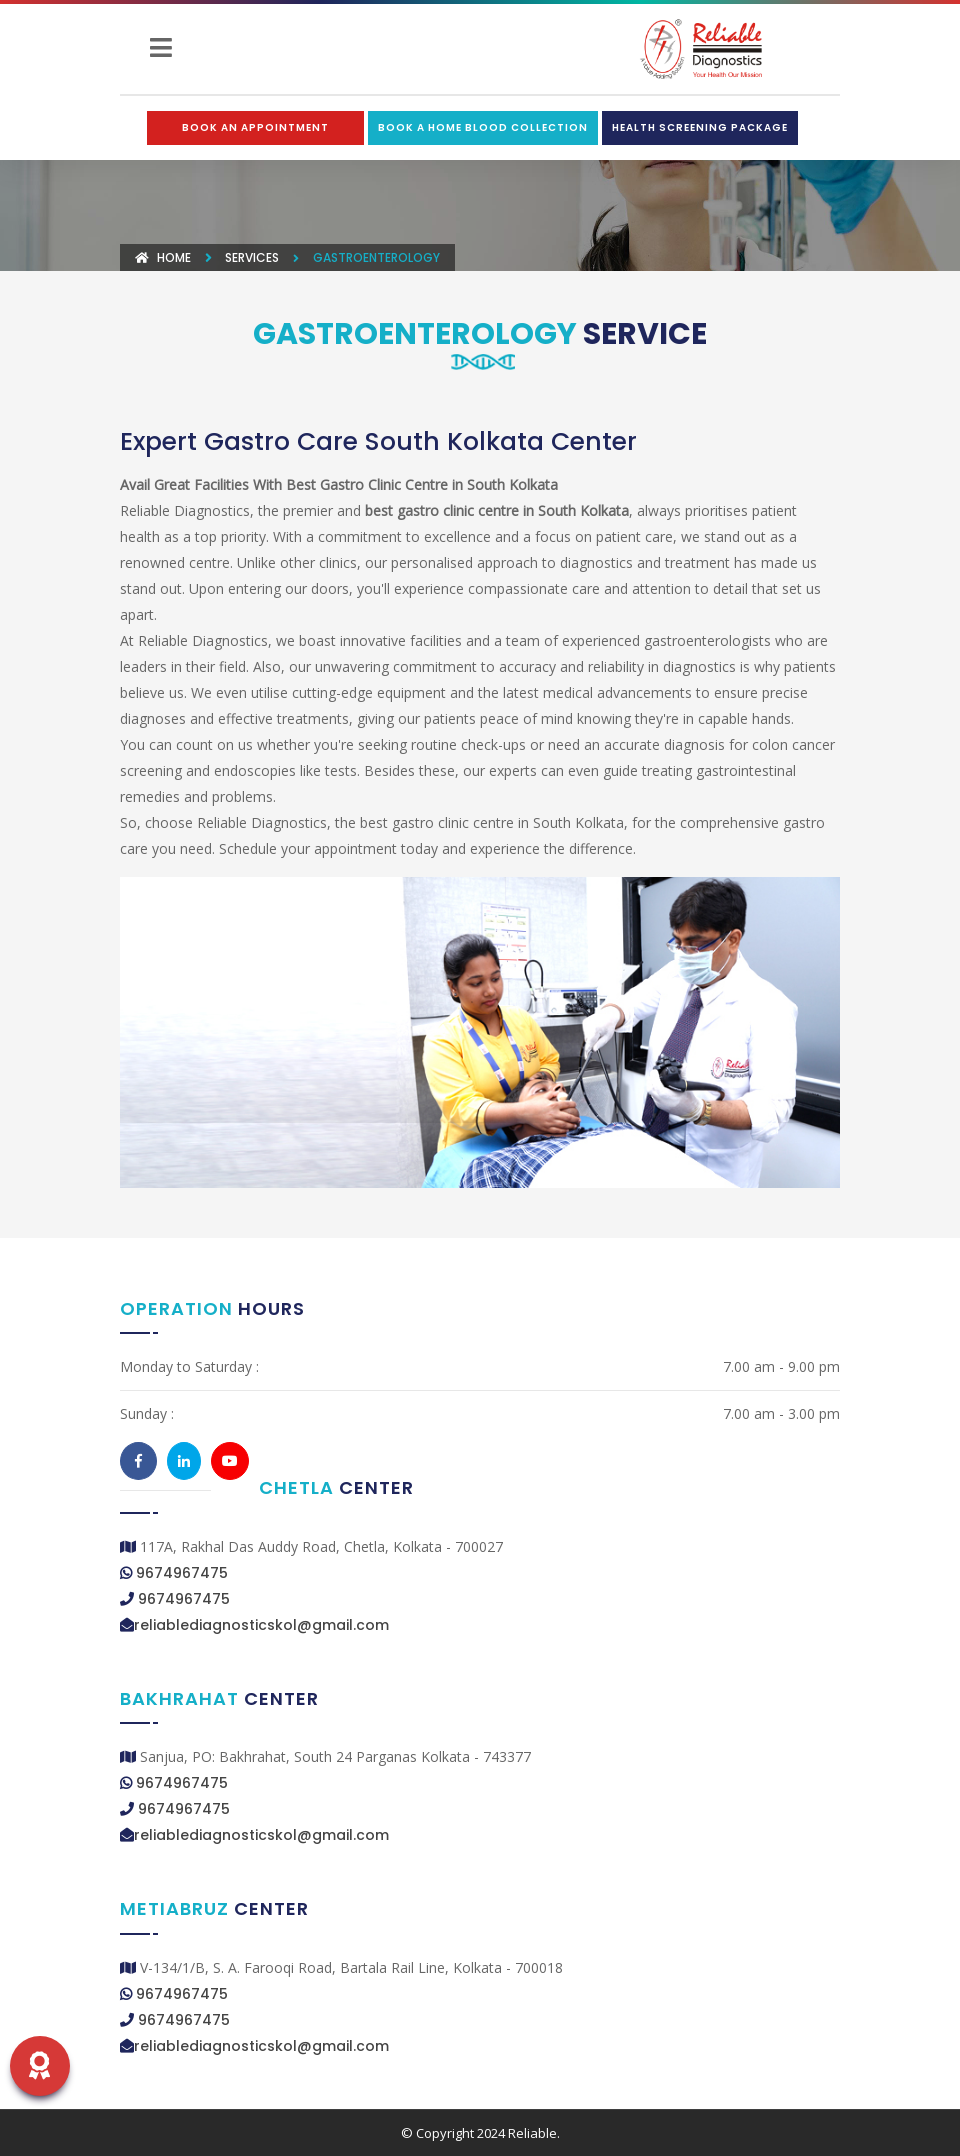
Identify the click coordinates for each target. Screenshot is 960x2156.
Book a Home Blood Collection (483, 127)
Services (252, 257)
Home (163, 257)
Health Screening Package (700, 127)
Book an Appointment (255, 127)
